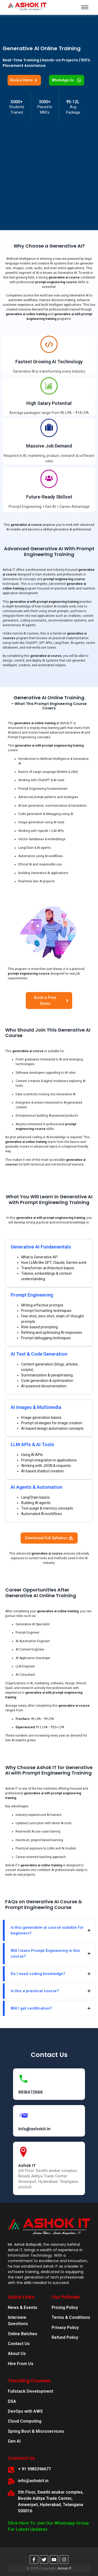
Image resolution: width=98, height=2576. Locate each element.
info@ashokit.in (34, 2129)
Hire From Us (20, 2363)
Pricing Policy (65, 2307)
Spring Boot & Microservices (36, 2431)
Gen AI (14, 2441)
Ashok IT (27, 2165)
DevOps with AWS (25, 2411)
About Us (17, 2353)
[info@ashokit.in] (23, 2115)
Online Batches (22, 2333)
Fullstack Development (30, 2391)
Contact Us (19, 2343)
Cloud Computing (24, 2421)
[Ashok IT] (23, 2152)
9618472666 (30, 2092)
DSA (12, 2401)
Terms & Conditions (71, 2317)
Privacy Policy (65, 2327)
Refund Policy (65, 2337)
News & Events (22, 2307)
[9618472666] (23, 2079)
